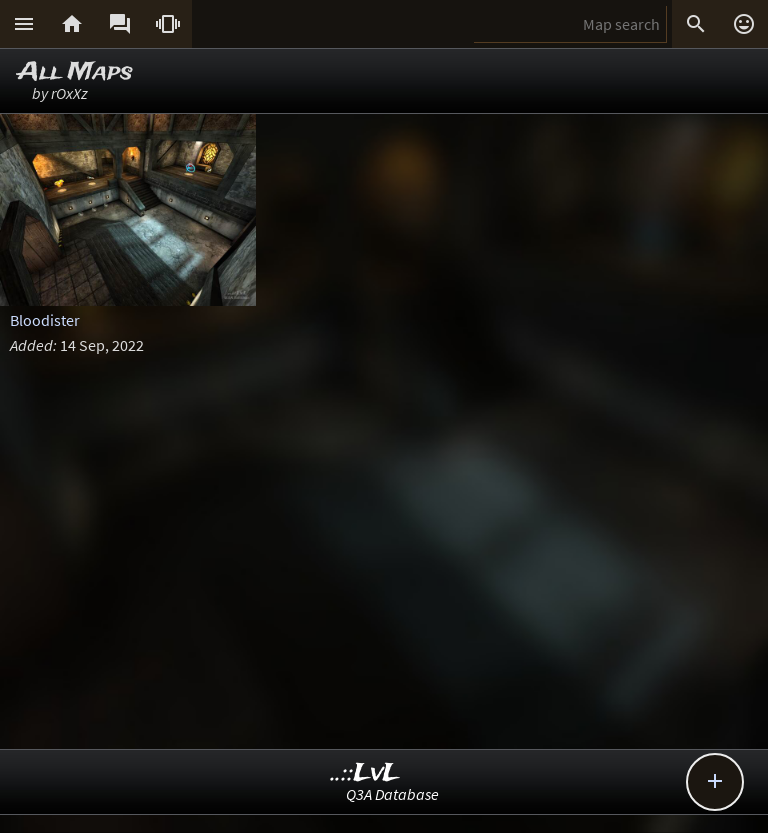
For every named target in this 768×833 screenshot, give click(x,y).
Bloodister (45, 320)
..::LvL (365, 773)
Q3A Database (392, 794)
